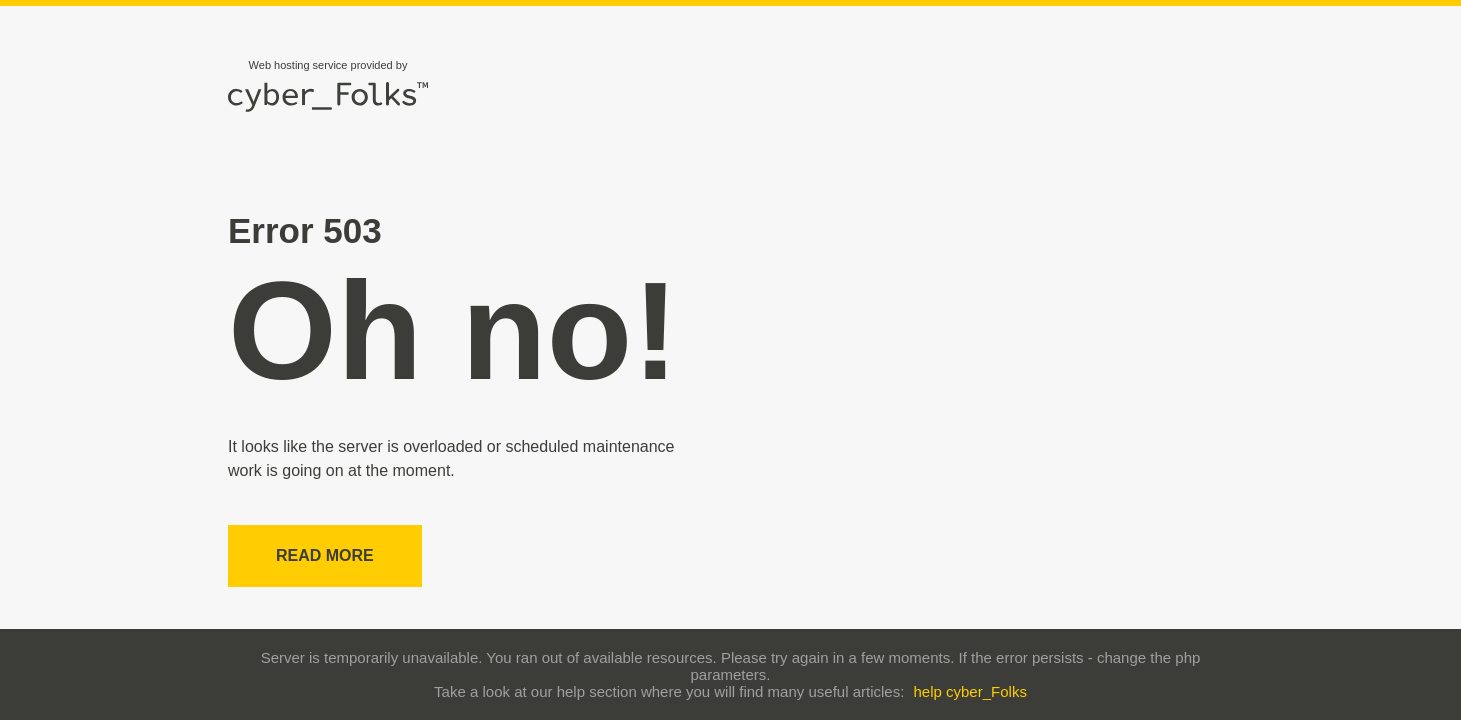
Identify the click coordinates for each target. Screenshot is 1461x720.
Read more (325, 555)
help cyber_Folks (970, 691)
